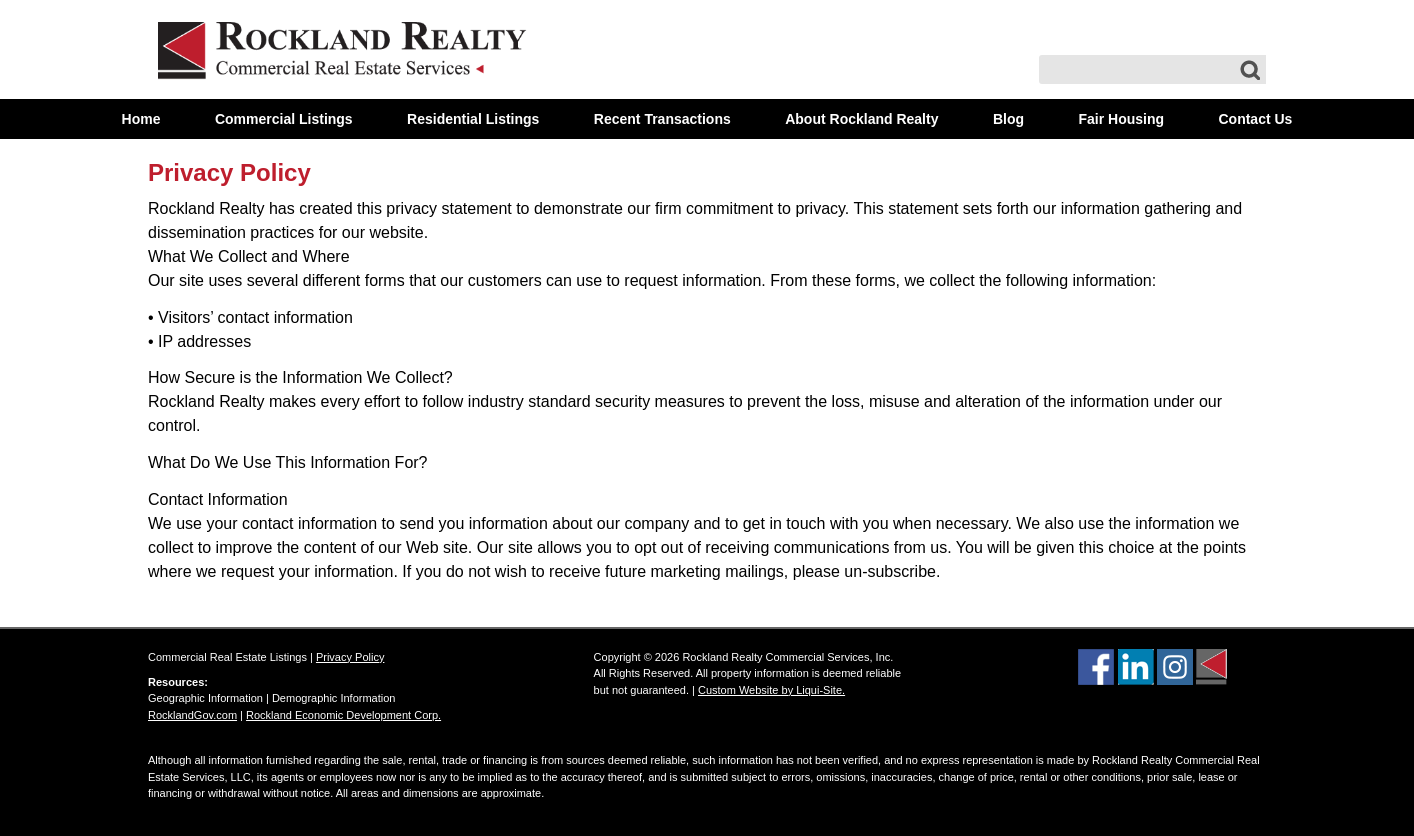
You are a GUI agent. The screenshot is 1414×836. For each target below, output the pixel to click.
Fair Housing (1121, 119)
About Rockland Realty (861, 119)
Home (141, 119)
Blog (1008, 119)
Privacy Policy (229, 172)
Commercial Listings (284, 119)
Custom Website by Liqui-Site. (771, 690)
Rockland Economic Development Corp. (343, 715)
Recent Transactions (662, 119)
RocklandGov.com (192, 715)
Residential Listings (473, 119)
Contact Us (1255, 119)
